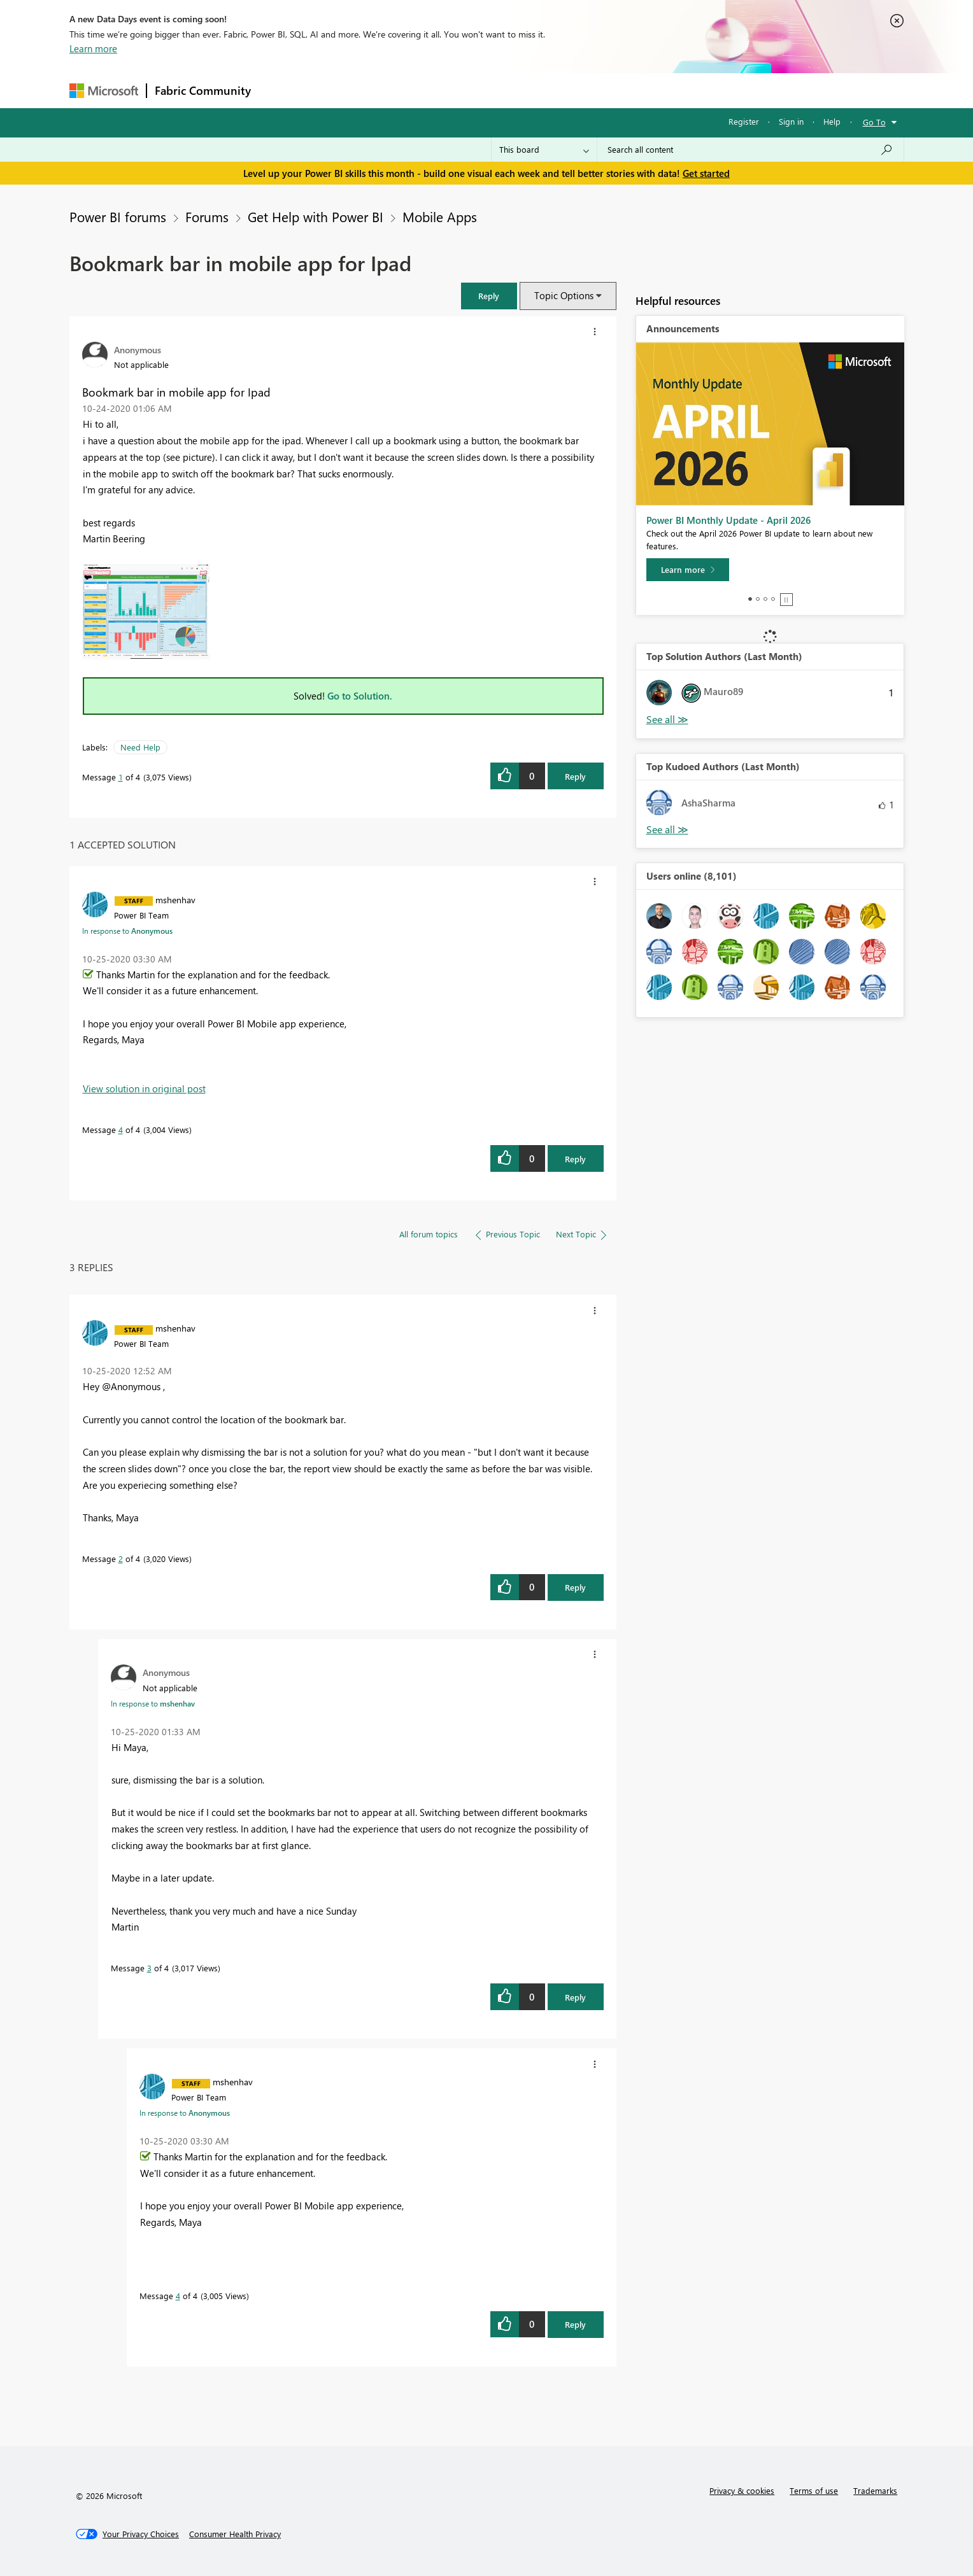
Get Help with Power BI (315, 216)
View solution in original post (144, 1088)
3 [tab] (765, 599)
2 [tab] (757, 599)
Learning (551, 90)
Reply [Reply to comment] (575, 1158)
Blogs (502, 90)
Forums (280, 90)
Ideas (388, 90)
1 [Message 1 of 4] (120, 776)
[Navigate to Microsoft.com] (103, 90)
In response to (127, 931)
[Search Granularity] (544, 149)
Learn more (93, 48)
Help (832, 121)
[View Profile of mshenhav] (175, 899)
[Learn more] (687, 569)
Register (743, 121)
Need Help (140, 747)
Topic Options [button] (563, 295)
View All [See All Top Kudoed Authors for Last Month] (667, 829)
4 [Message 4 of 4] (120, 1129)
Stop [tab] (786, 599)
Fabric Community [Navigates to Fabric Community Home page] (203, 90)
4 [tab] (773, 599)
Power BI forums (117, 216)
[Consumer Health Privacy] (235, 2534)
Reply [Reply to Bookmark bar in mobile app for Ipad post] (575, 776)
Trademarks (875, 2490)
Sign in (791, 121)
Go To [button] (874, 121)
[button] (489, 296)
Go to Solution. (359, 695)
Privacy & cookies (741, 2490)
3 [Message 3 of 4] (149, 1967)
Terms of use (814, 2490)
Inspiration (335, 90)
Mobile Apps (439, 216)
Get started (706, 173)
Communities (445, 90)
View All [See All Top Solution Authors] (667, 719)
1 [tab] (750, 599)
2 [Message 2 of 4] (120, 1558)
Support (605, 90)
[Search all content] (750, 149)
